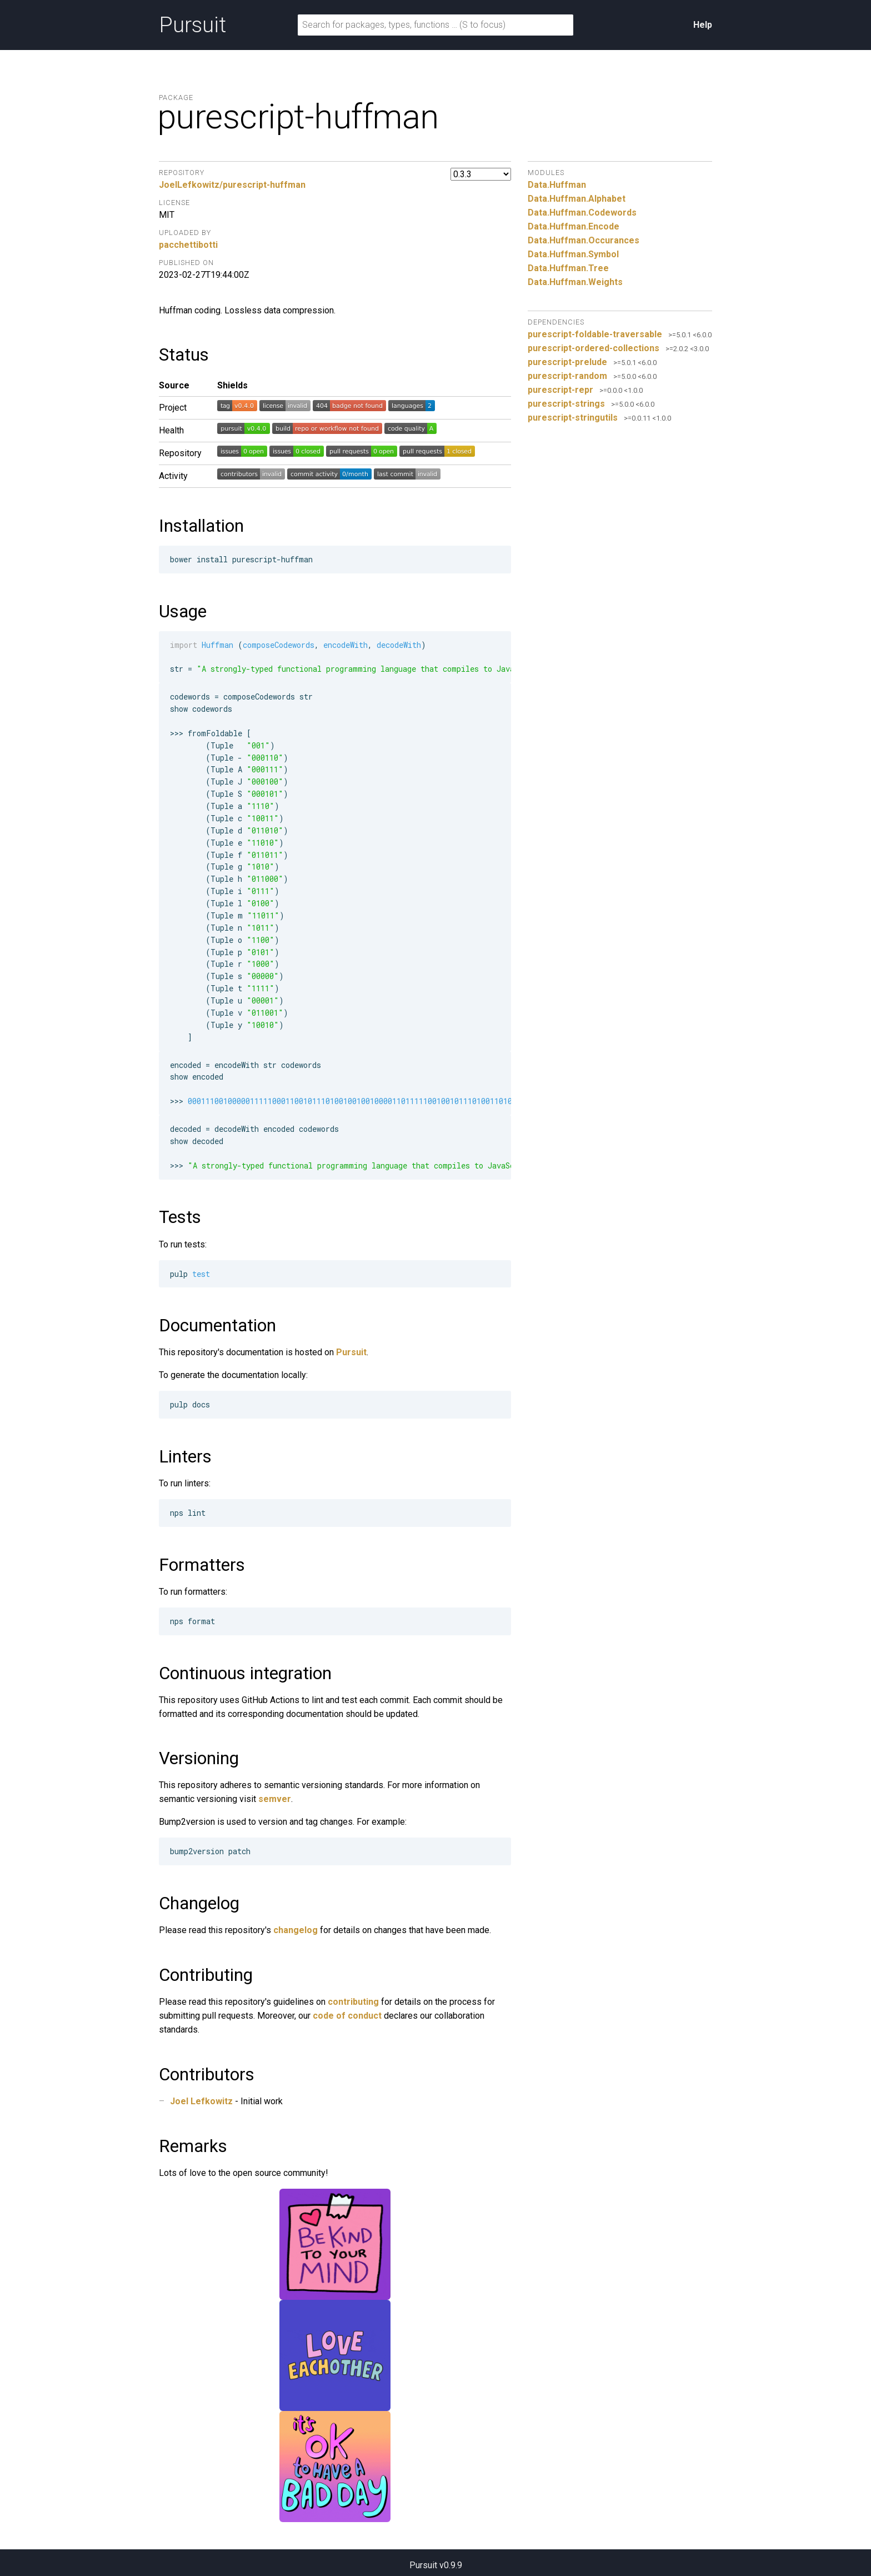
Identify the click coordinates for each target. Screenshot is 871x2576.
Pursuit (192, 25)
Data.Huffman (557, 184)
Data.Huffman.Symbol (573, 254)
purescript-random (567, 376)
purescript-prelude (567, 362)
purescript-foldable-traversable (595, 334)
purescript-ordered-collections (593, 348)
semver (274, 1799)
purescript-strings (566, 403)
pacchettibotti (188, 244)
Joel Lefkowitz (201, 2101)
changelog (295, 1930)
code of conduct (347, 2015)
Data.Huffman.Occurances (583, 240)
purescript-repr (560, 390)
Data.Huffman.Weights (575, 282)
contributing (353, 2001)
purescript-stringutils (573, 417)
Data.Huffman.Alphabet (576, 198)
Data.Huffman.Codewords (582, 212)
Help (702, 24)
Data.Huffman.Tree (568, 268)
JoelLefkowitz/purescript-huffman (232, 184)
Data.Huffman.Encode (573, 226)
